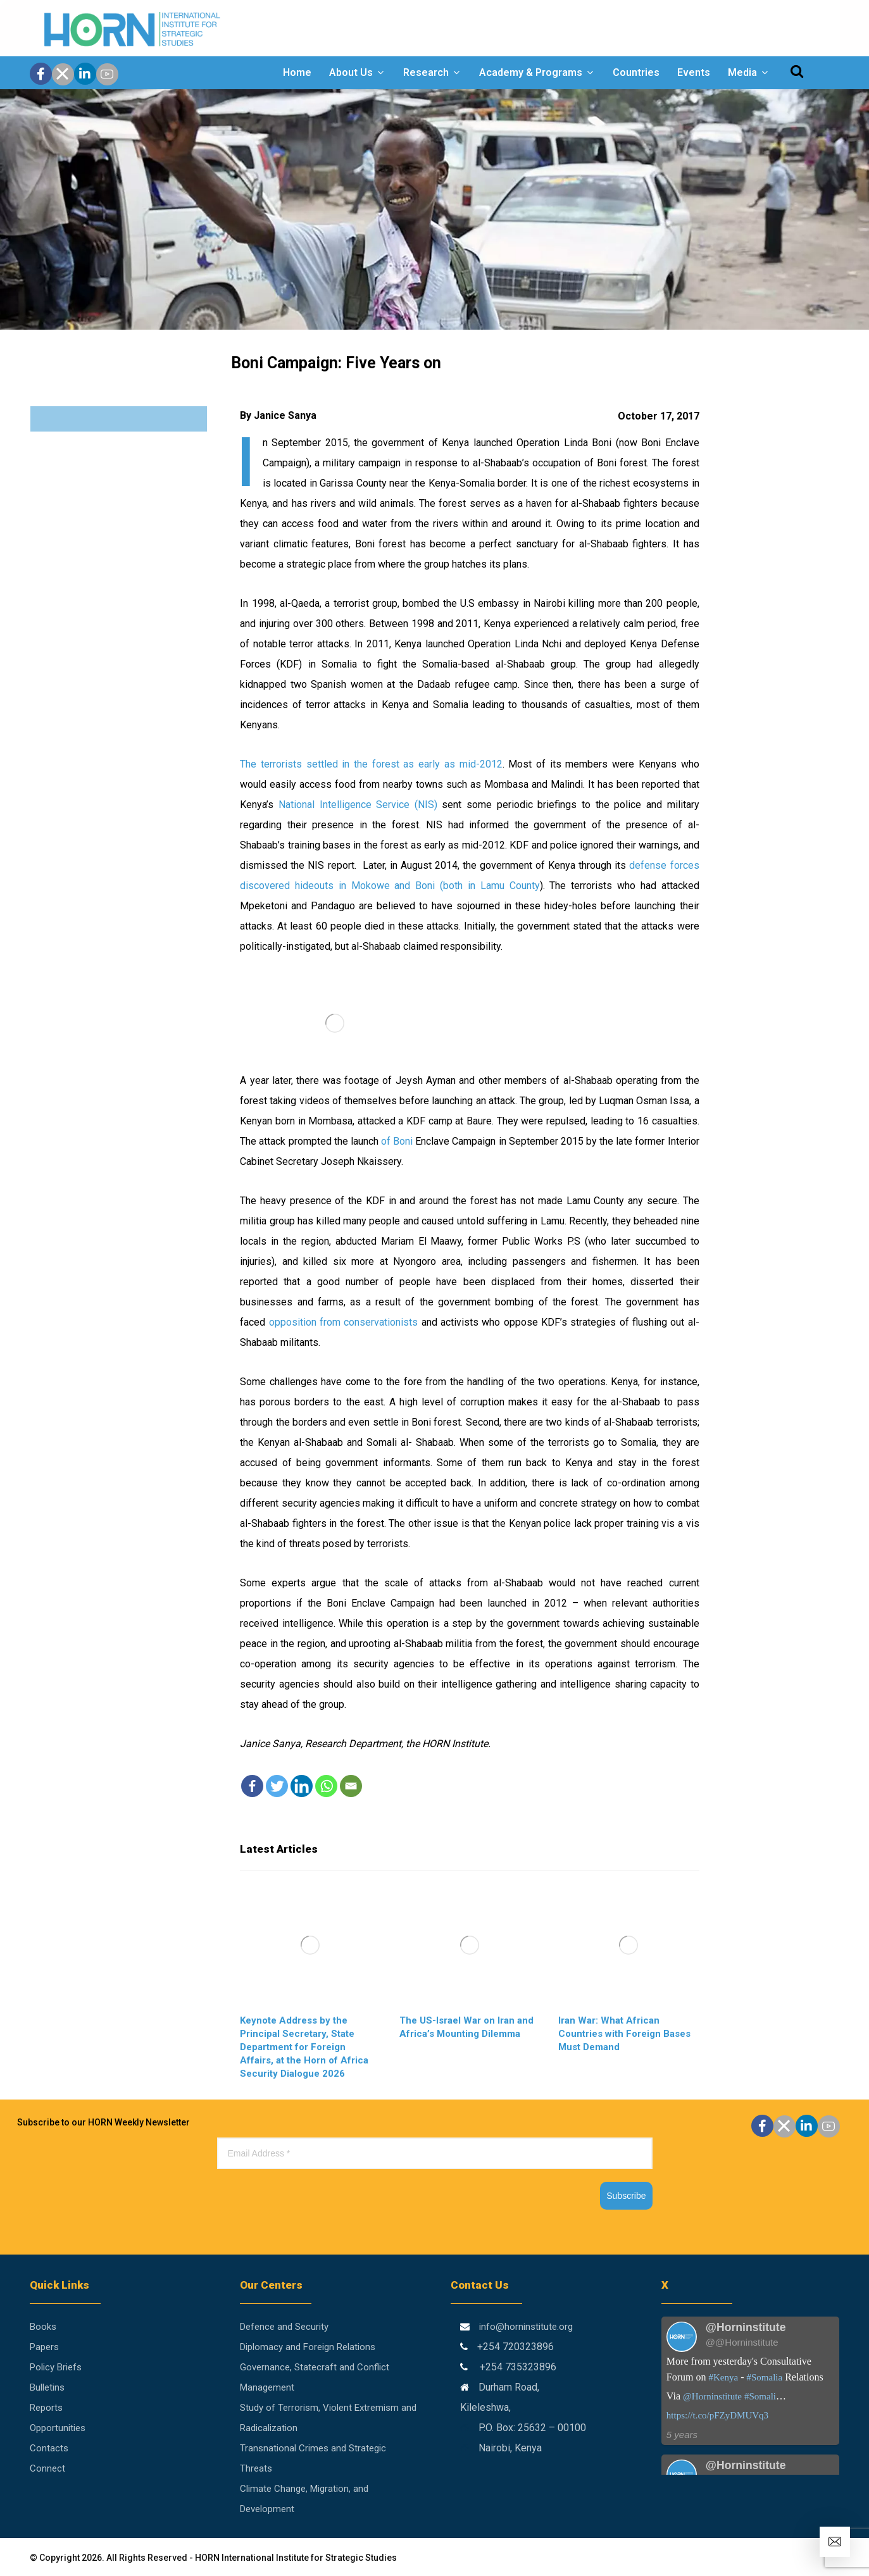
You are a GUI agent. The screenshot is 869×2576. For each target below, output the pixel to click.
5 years (681, 2434)
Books (43, 2326)
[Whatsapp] (326, 1786)
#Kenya (724, 2377)
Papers (44, 2347)
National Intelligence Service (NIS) (357, 805)
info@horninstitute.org (526, 2326)
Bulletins (47, 2387)
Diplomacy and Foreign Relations (307, 2347)
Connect (47, 2468)
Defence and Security (284, 2326)
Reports (46, 2407)
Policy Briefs (56, 2367)
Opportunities (57, 2428)
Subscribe (626, 2196)
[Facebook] (252, 1786)
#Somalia (765, 2377)
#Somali (760, 2396)
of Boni (397, 1141)
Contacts (49, 2448)
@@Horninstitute (742, 2342)
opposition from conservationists (343, 1322)
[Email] (351, 1786)
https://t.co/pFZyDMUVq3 (717, 2415)
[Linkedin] (302, 1786)
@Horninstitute (712, 2396)
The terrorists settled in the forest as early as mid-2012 (371, 764)
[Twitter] (277, 1786)
